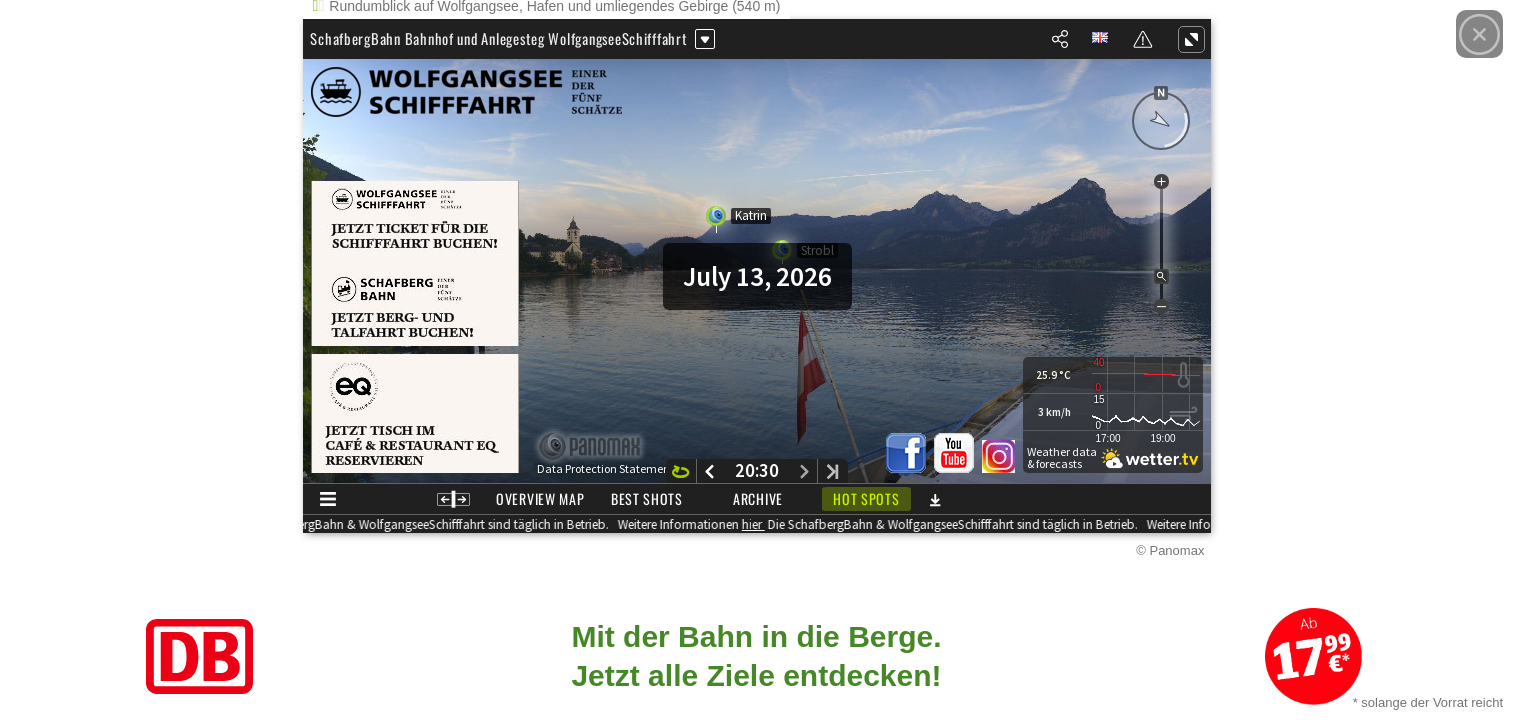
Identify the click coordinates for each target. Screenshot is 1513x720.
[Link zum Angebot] (756, 656)
